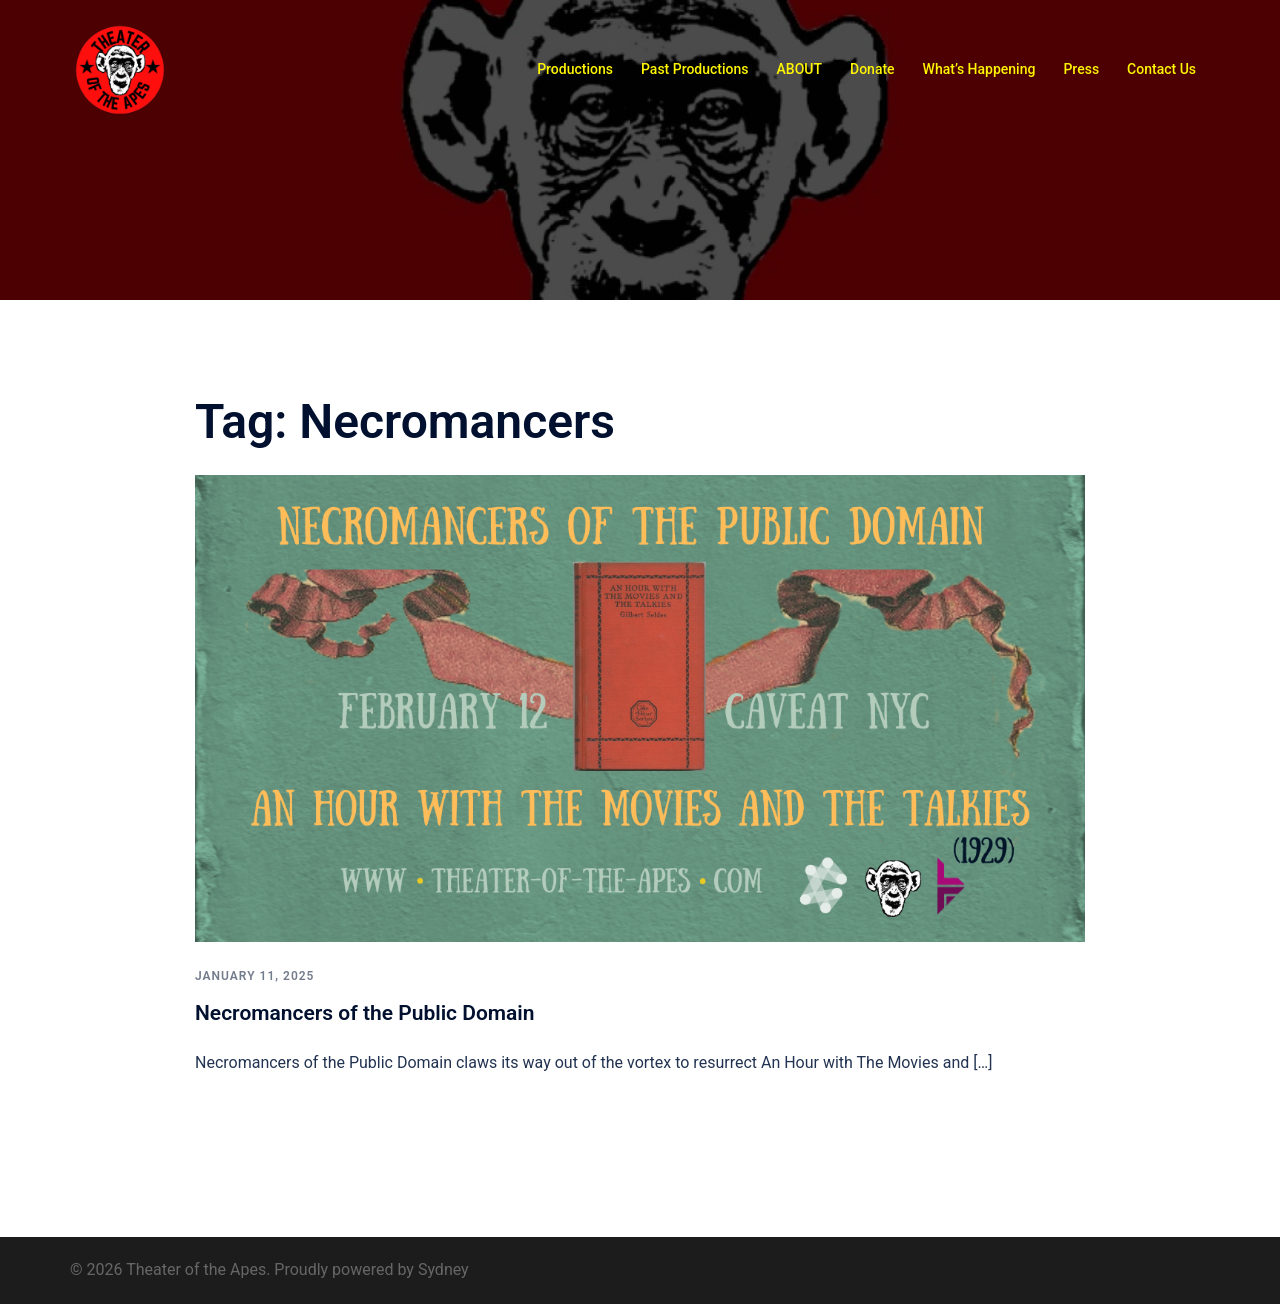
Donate (872, 69)
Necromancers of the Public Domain (365, 1013)
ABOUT (799, 69)
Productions (575, 69)
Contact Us (1161, 69)
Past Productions (695, 69)
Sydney (443, 1269)
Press (1081, 69)
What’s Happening (979, 69)
